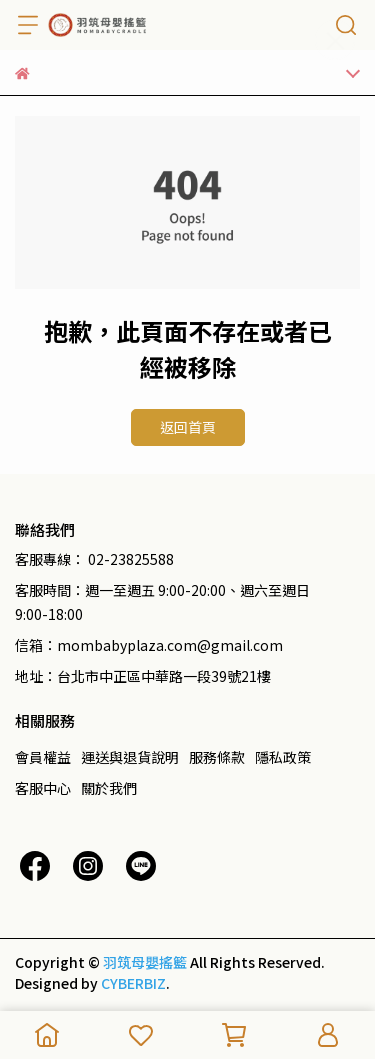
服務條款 (217, 757)
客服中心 (43, 788)
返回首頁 (188, 427)
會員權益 (43, 757)
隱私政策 (283, 757)
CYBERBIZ (133, 983)
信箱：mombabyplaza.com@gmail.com (149, 645)
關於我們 (109, 788)
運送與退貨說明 (130, 757)
